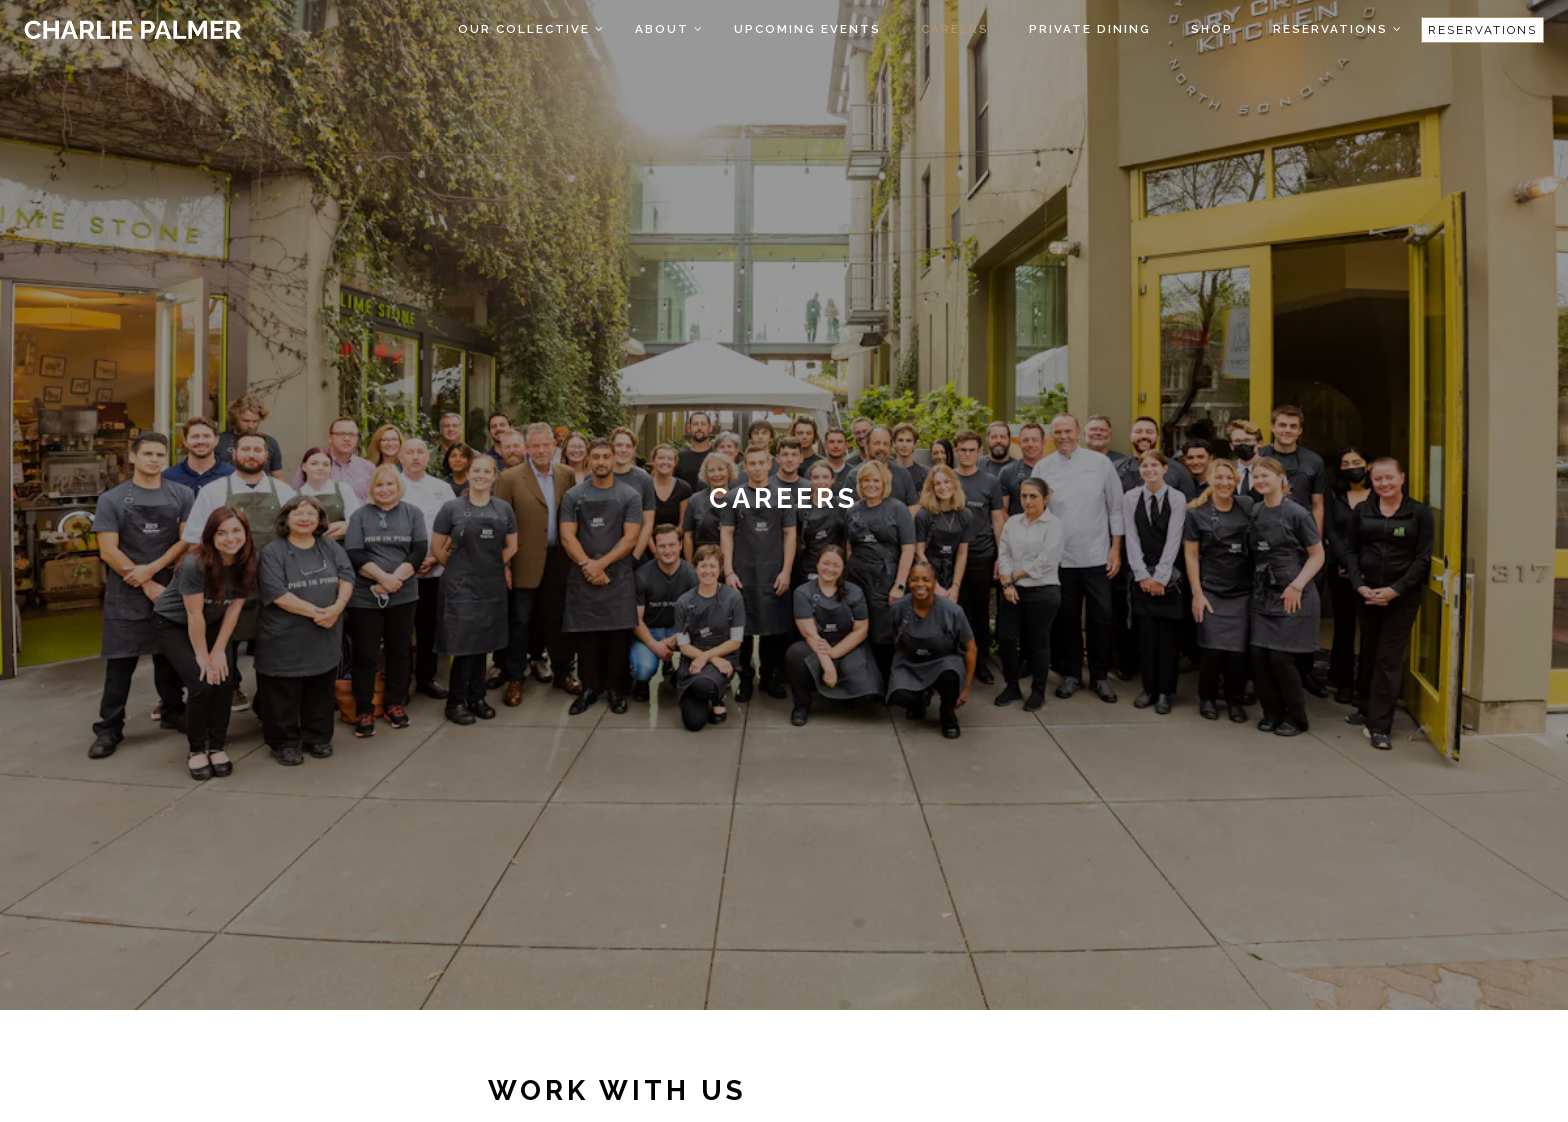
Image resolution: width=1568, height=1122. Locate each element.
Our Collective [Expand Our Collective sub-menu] (532, 27)
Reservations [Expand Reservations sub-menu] (1339, 27)
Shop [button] (1212, 29)
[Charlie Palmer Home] (132, 28)
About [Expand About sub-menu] (670, 27)
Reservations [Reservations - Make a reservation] (1482, 30)
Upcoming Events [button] (807, 29)
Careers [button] (955, 29)
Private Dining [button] (1090, 29)
